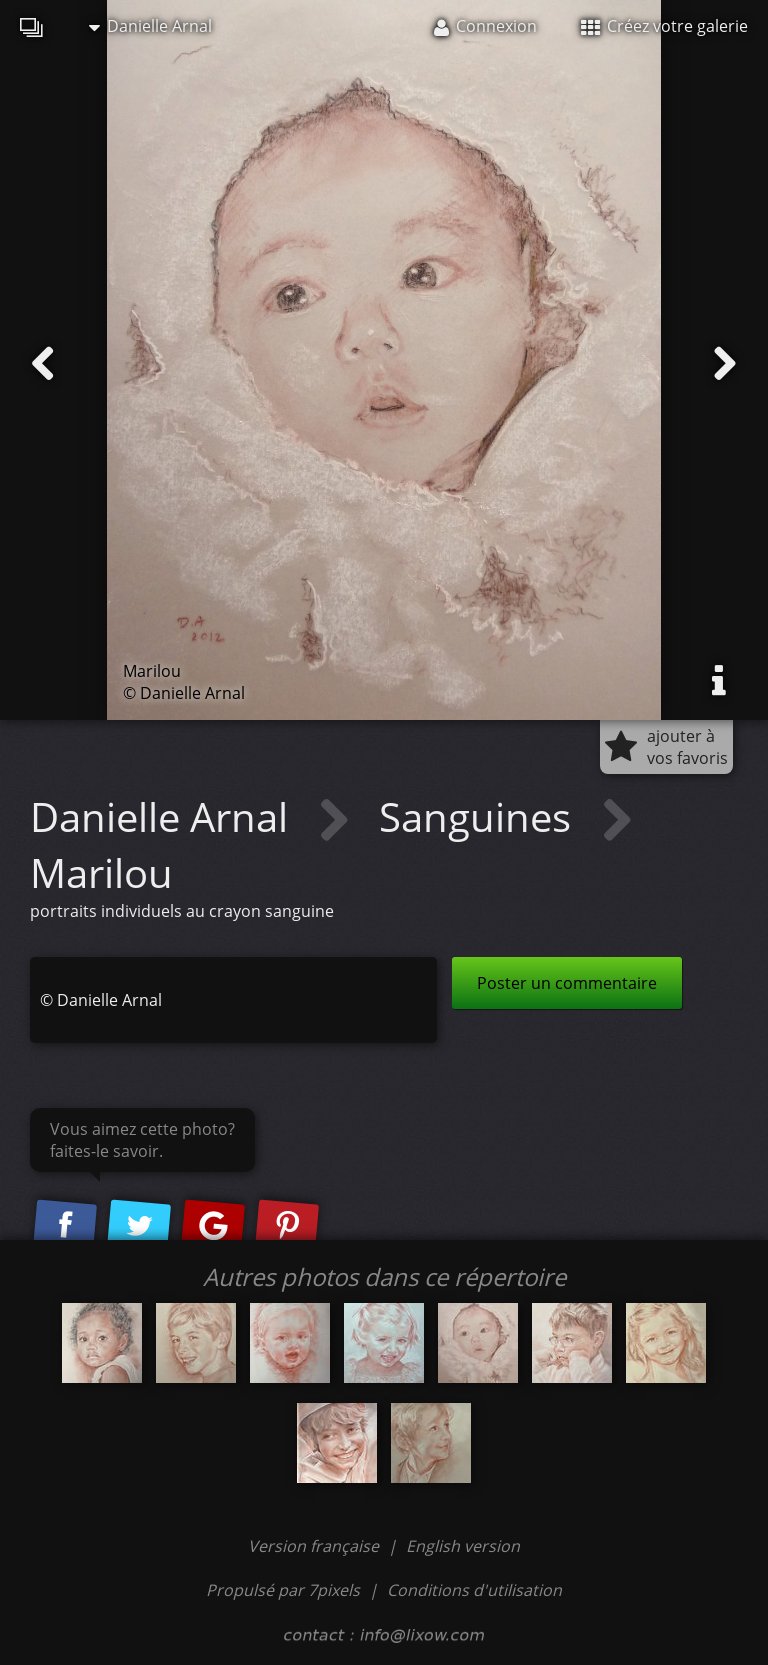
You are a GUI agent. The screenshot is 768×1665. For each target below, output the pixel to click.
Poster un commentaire (567, 983)
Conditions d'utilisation (474, 1590)
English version (463, 1546)
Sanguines (480, 816)
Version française (315, 1546)
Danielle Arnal (150, 26)
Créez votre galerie (664, 26)
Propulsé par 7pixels (283, 1590)
